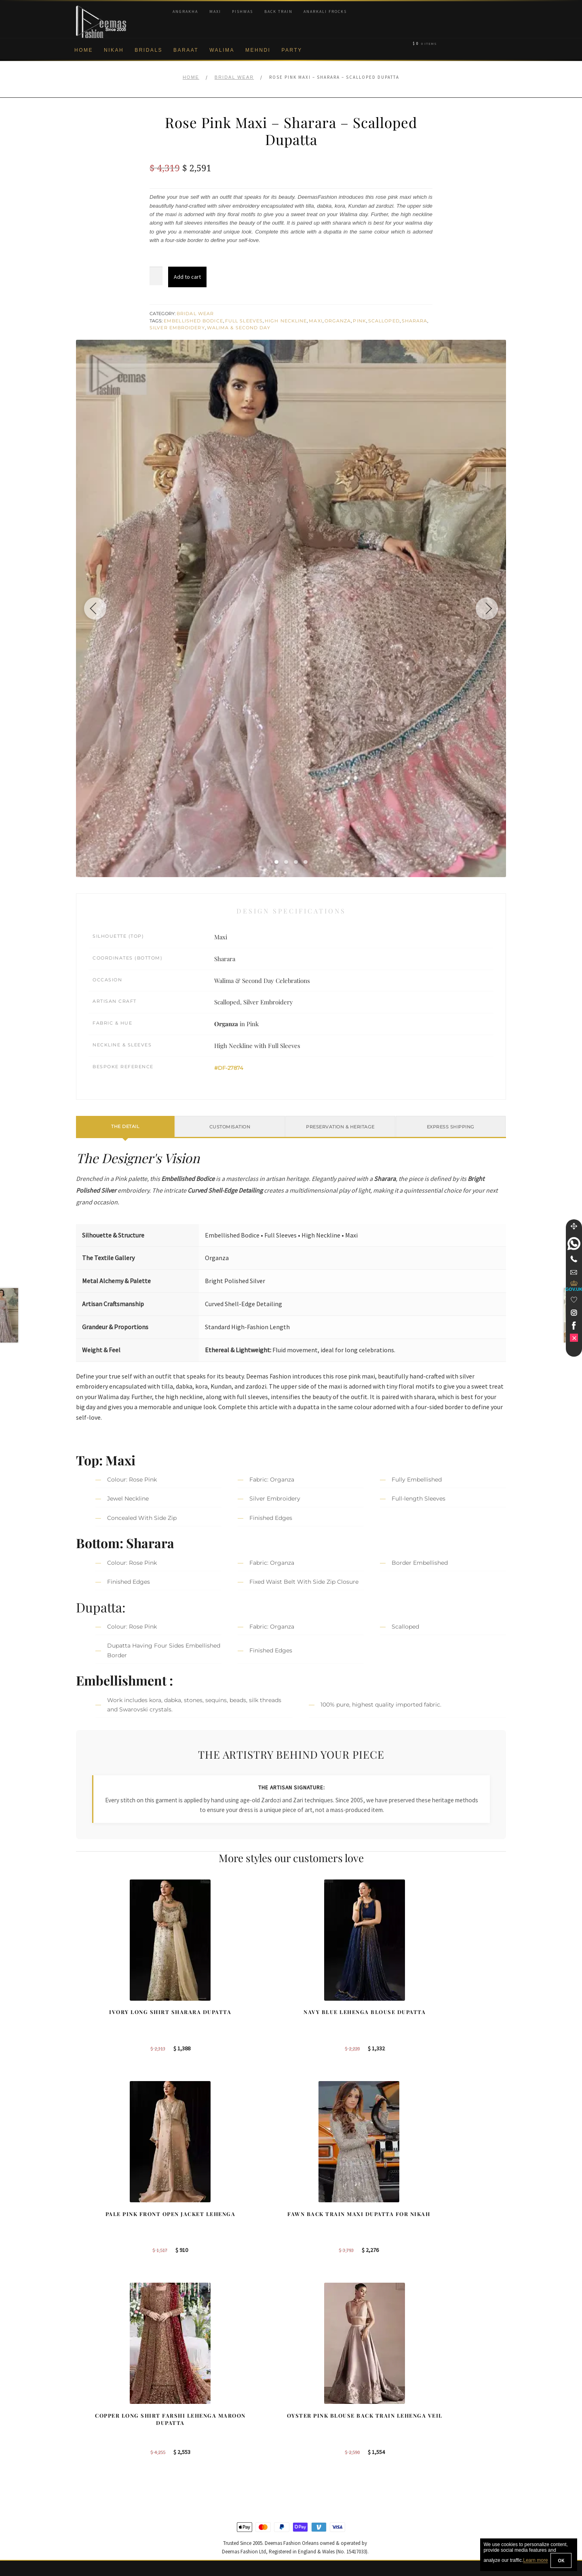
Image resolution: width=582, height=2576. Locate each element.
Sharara (415, 321)
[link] (574, 1243)
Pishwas (242, 11)
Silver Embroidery (177, 327)
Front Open (202, 2439)
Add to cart (187, 276)
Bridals (148, 50)
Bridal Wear (234, 77)
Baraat (185, 50)
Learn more (535, 2560)
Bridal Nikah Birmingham (444, 2413)
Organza (338, 321)
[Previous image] (98, 608)
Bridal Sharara (206, 2413)
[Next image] (484, 608)
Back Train (278, 11)
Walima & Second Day (238, 327)
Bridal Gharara (206, 2426)
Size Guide (89, 2518)
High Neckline (286, 321)
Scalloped (384, 321)
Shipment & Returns (101, 2466)
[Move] (574, 1226)
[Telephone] (574, 1259)
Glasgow (311, 2453)
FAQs (83, 2492)
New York (312, 2439)
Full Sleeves (244, 321)
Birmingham (315, 2400)
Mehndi (257, 50)
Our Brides (201, 2400)
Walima (221, 50)
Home (83, 50)
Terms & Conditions (100, 2479)
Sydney (309, 2413)
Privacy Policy (93, 2439)
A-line (195, 2466)
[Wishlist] (574, 1300)
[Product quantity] (156, 276)
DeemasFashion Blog (440, 2466)
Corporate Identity (98, 2413)
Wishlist (85, 2532)
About (83, 2400)
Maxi (215, 11)
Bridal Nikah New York (441, 2400)
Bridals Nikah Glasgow (441, 2453)
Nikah (114, 50)
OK (561, 2560)
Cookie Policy (93, 2453)
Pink (359, 321)
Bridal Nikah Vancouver (442, 2439)
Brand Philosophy (98, 2426)
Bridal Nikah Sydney (438, 2426)
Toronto (309, 2426)
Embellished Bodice (193, 321)
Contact (85, 2505)
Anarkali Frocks (325, 11)
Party (291, 50)
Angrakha (185, 11)
